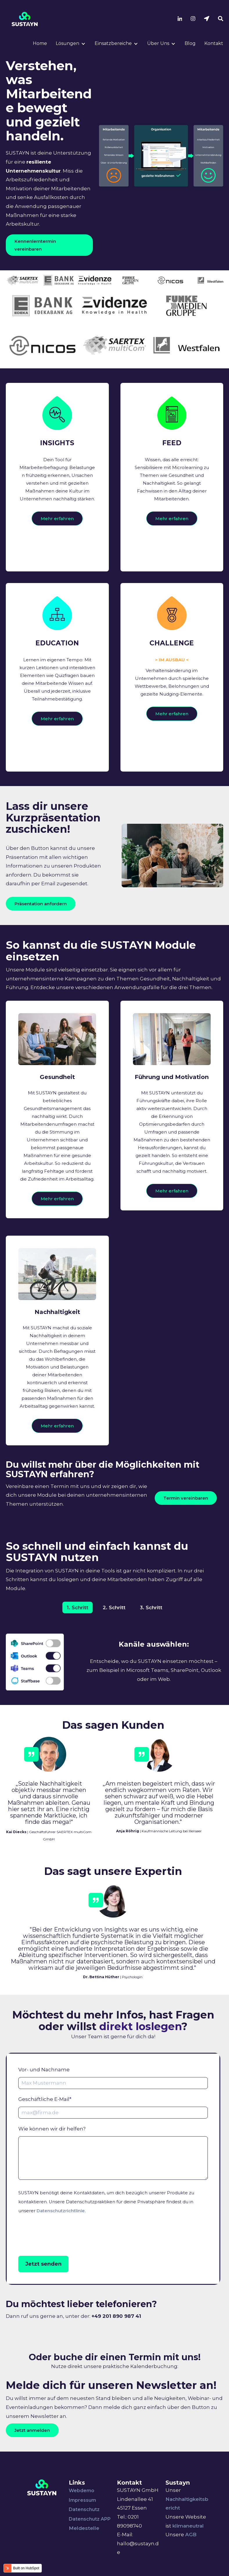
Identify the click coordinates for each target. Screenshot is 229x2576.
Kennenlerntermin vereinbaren (35, 245)
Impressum (82, 2518)
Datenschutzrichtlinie (61, 2229)
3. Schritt (151, 1626)
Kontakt (213, 43)
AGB (190, 2553)
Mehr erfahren (57, 528)
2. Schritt (114, 1626)
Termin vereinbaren (185, 1516)
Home (40, 43)
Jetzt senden (43, 2282)
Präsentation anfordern (41, 903)
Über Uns (158, 43)
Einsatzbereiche (113, 43)
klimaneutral (188, 2544)
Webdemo (81, 2509)
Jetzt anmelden (32, 2448)
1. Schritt (77, 1626)
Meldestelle (84, 2546)
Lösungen (67, 43)
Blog (190, 43)
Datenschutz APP (90, 2537)
